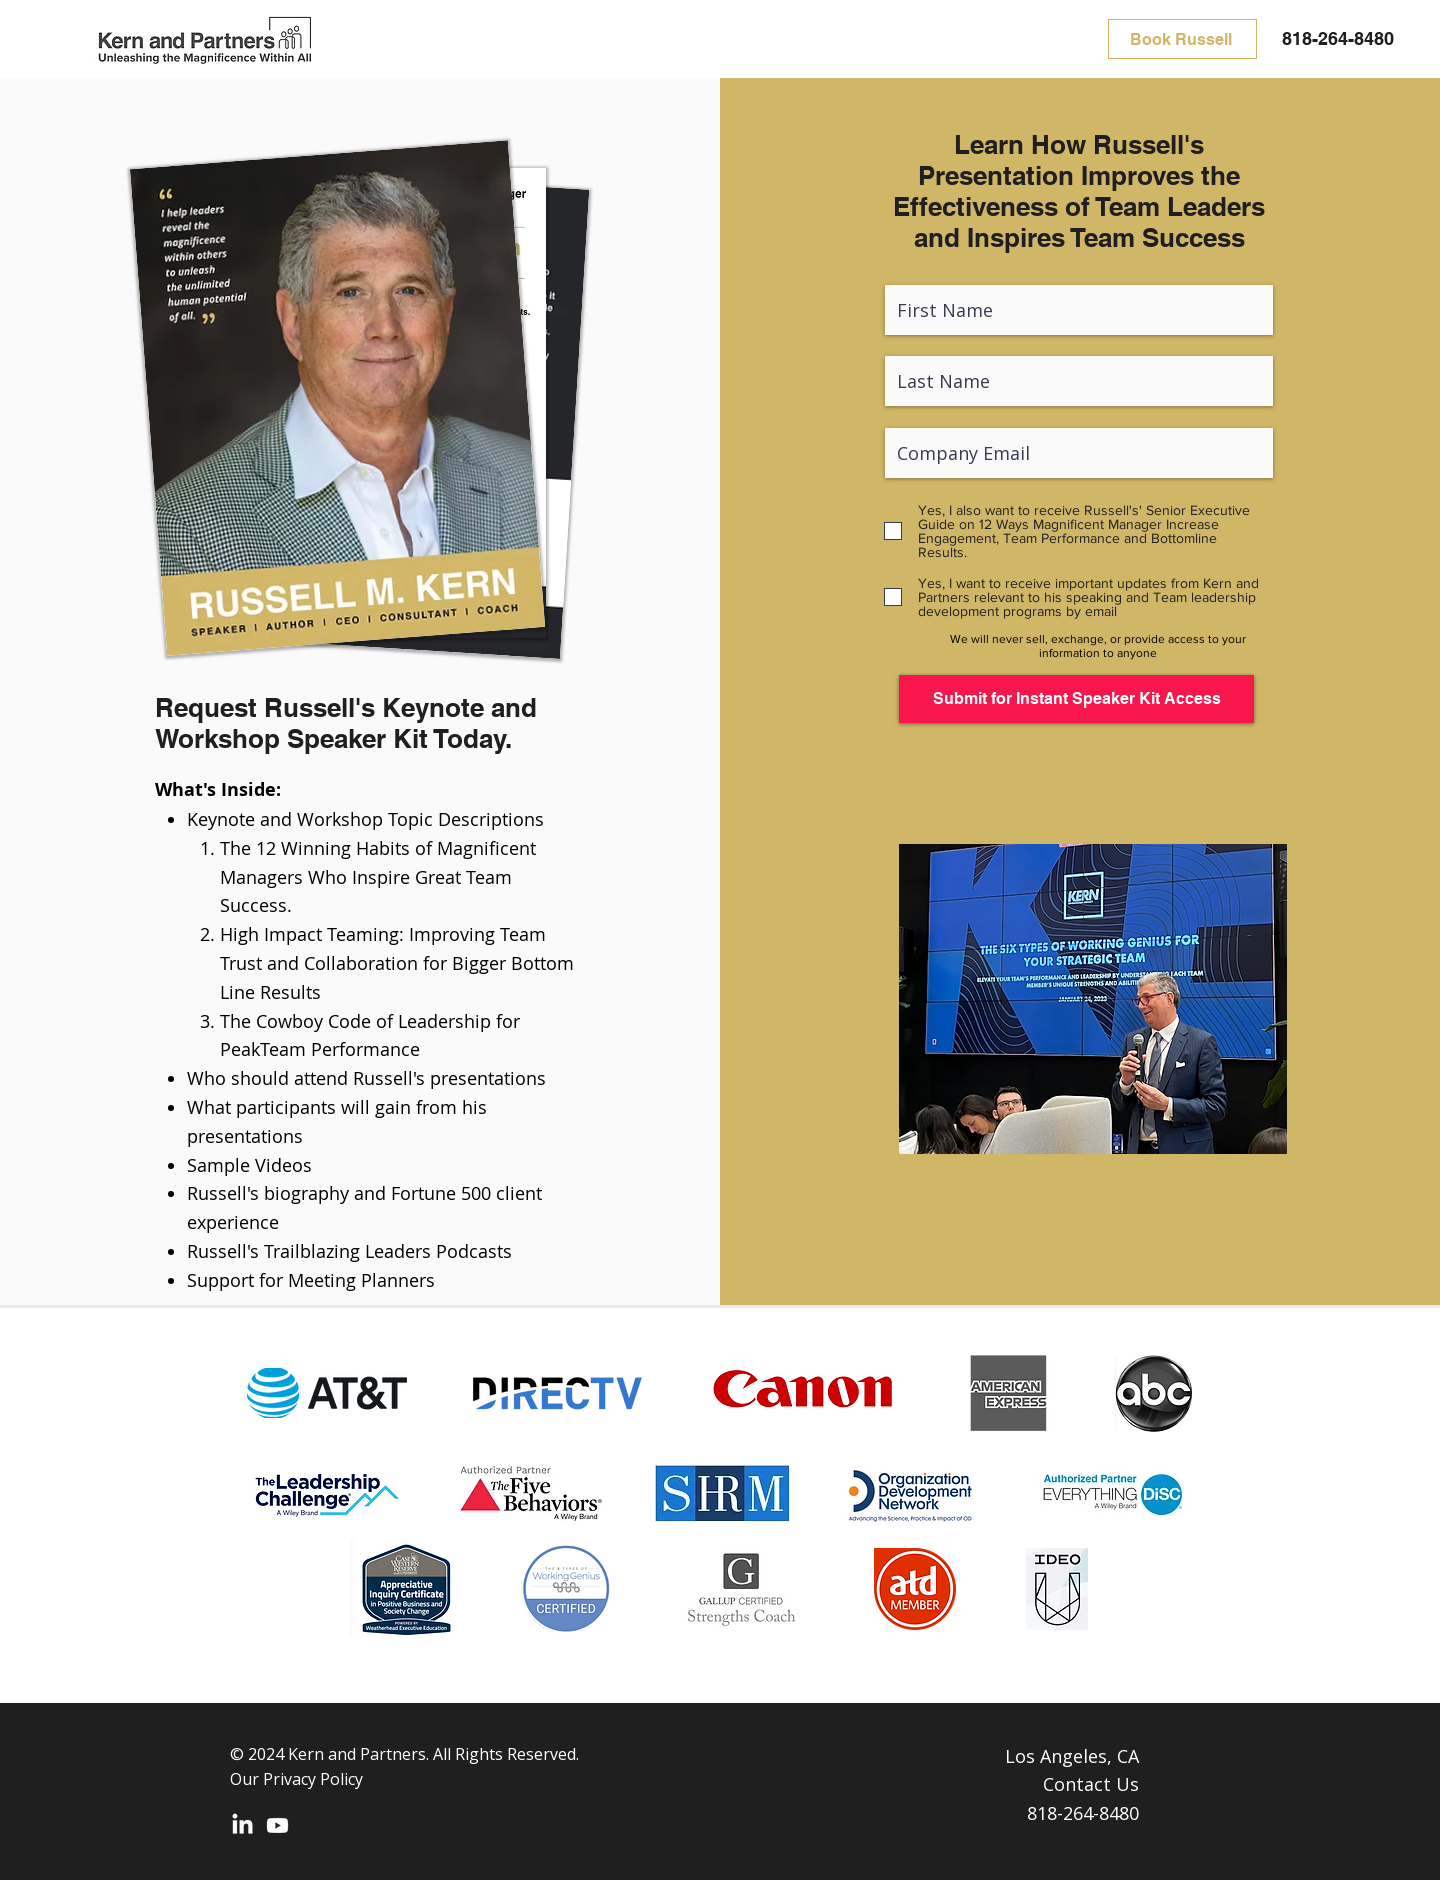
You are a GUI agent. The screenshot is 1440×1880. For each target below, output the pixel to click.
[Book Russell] (1182, 39)
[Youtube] (277, 1825)
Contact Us (1091, 1784)
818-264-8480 (1338, 38)
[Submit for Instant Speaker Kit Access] (1076, 699)
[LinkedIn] (242, 1825)
